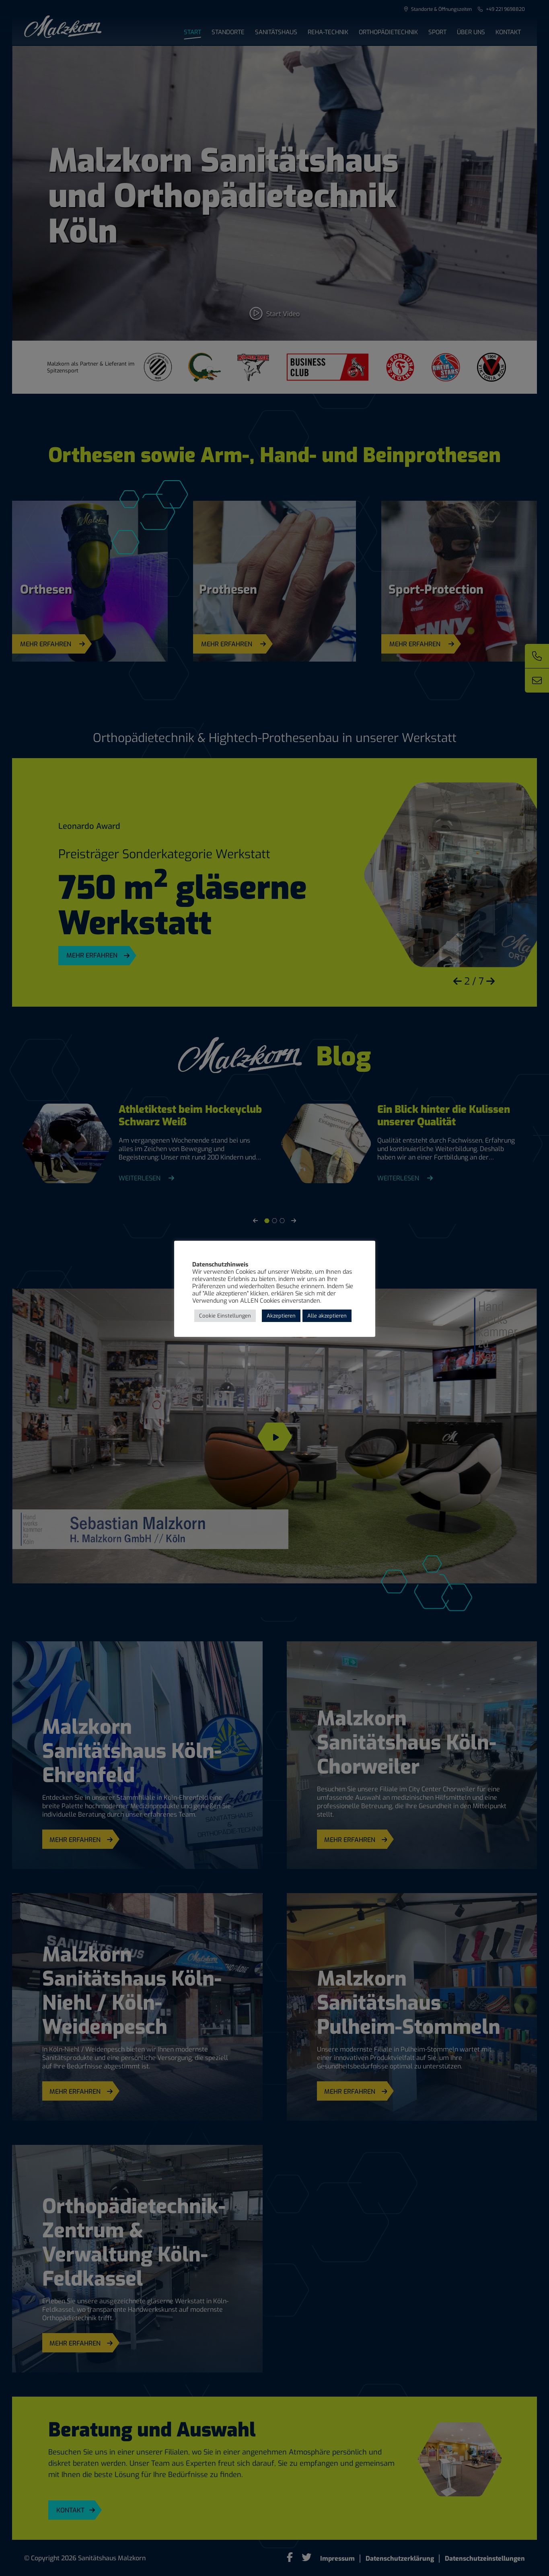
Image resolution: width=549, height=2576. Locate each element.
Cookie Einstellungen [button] (225, 1315)
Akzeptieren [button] (281, 1315)
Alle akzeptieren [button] (327, 1315)
